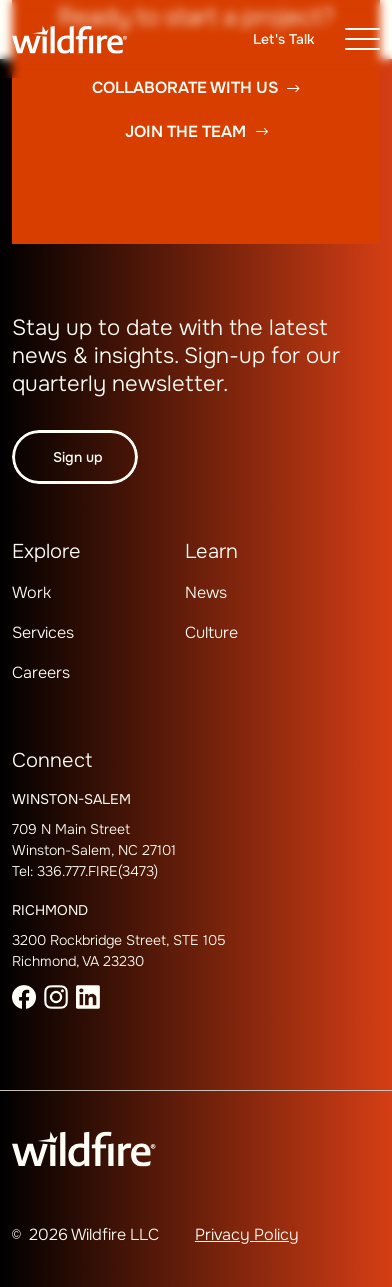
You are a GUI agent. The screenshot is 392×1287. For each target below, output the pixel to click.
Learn (211, 551)
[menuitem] (62, 616)
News (206, 592)
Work (31, 592)
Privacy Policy (247, 1234)
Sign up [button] (78, 457)
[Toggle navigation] (362, 39)
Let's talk (283, 39)
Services (43, 632)
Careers (41, 672)
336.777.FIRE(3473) (97, 871)
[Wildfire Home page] (84, 39)
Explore (46, 551)
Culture (211, 632)
